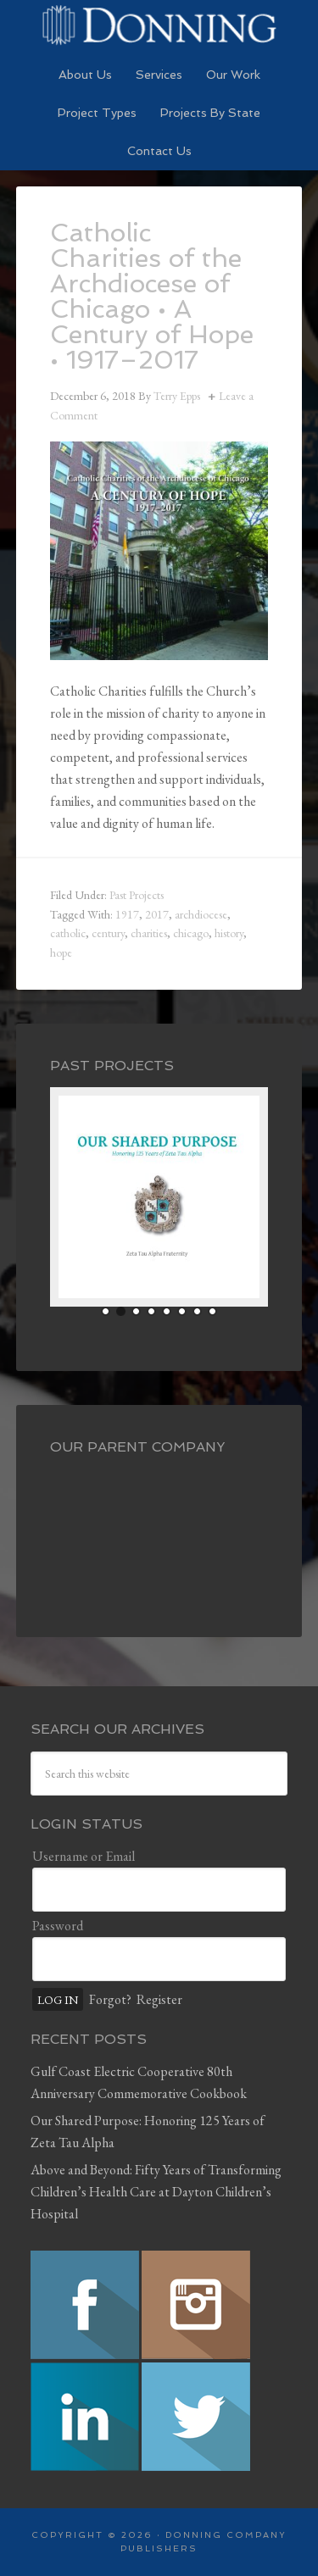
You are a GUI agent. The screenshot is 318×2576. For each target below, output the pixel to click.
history (229, 933)
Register (159, 1999)
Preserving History (159, 25)
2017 (157, 914)
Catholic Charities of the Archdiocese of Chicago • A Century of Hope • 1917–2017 (152, 296)
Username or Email (83, 1856)
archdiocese (201, 914)
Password (57, 1926)
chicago (191, 933)
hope (61, 952)
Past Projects (136, 894)
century (108, 933)
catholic (68, 933)
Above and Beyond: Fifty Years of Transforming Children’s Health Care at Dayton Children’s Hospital (156, 2192)
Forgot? (110, 1999)
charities (149, 933)
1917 (127, 914)
